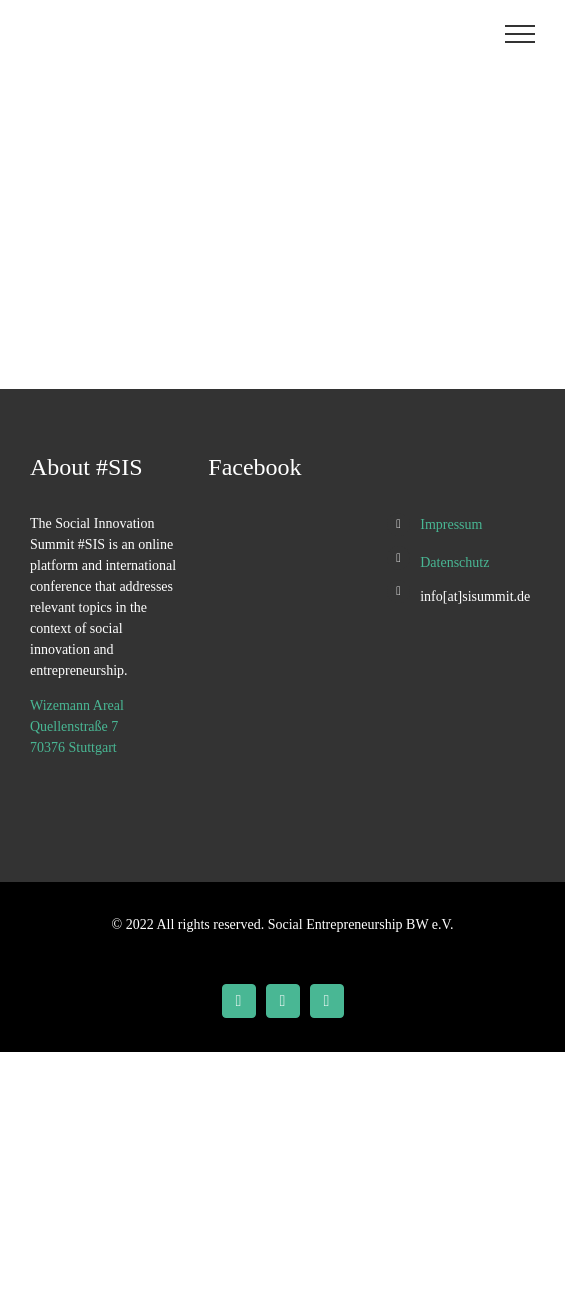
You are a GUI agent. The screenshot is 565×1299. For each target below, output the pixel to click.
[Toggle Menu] (520, 34)
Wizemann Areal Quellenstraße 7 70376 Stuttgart (77, 726)
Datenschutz (454, 562)
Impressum (451, 524)
